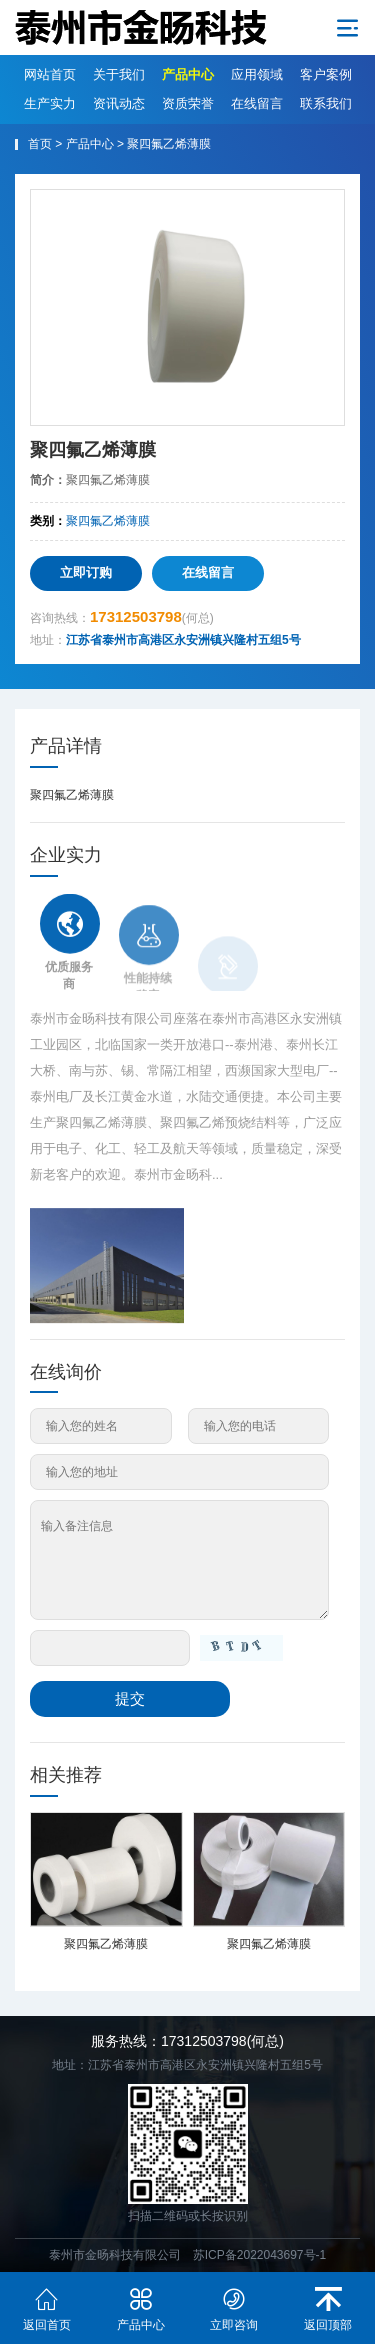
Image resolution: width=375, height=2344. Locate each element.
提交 (130, 1698)
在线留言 (257, 103)
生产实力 (50, 103)
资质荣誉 (188, 103)
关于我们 (119, 74)
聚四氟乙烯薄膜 (169, 144)
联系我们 (326, 103)
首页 (40, 144)
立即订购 (86, 572)
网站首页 (50, 74)
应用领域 (257, 74)
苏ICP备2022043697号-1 (259, 2255)
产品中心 (188, 74)
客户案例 (326, 74)
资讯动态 (119, 103)
